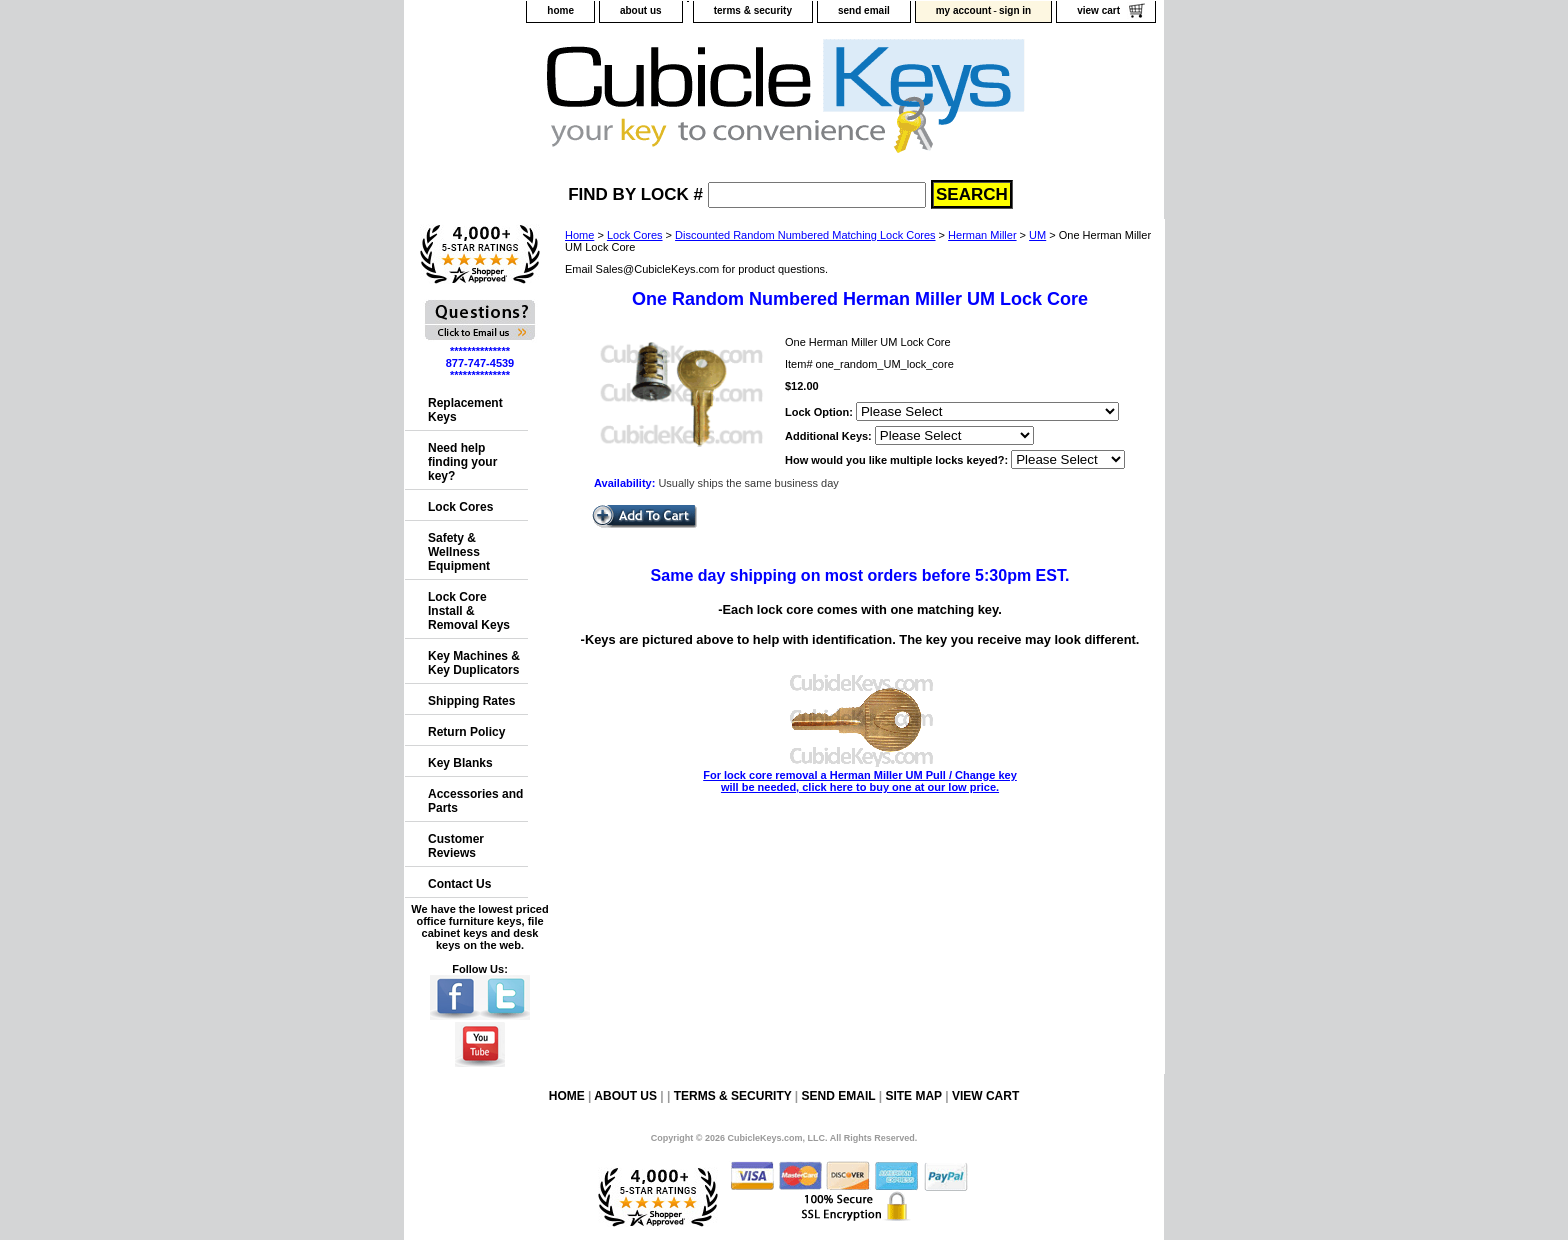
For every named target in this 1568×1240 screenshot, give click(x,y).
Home (579, 235)
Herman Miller (982, 235)
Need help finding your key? (462, 462)
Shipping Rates (471, 701)
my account (964, 10)
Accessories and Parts (475, 801)
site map (913, 1096)
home (560, 10)
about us (641, 10)
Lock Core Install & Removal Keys (469, 611)
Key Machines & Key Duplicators (474, 663)
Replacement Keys (465, 410)
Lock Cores (635, 235)
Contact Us (459, 884)
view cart (1098, 10)
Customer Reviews (456, 846)
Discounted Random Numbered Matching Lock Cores (805, 235)
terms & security (753, 10)
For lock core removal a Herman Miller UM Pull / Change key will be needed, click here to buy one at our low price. (860, 775)
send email (864, 10)
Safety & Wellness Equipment (459, 552)
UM (1037, 235)
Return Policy (466, 732)
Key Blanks (460, 763)
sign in (1015, 10)
